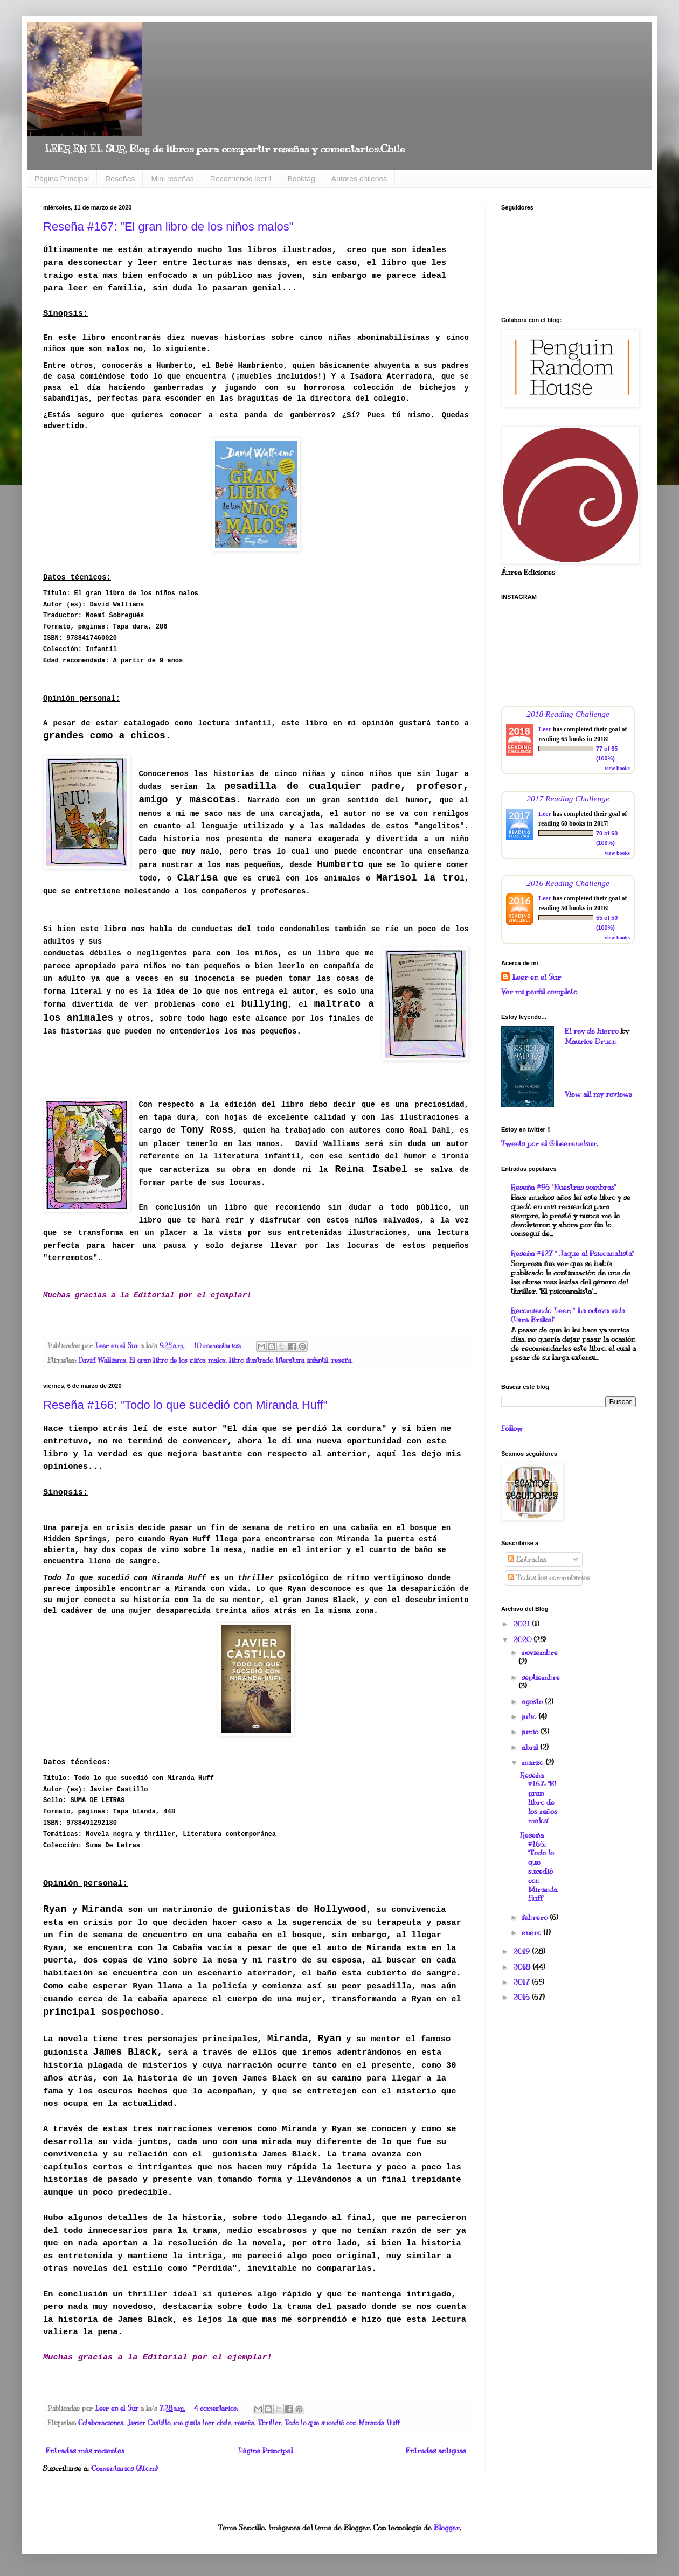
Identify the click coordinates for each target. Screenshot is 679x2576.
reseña (244, 2423)
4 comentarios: (217, 2408)
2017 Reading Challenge (567, 798)
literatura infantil (302, 1360)
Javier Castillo (148, 2423)
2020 (523, 1639)
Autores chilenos (359, 178)
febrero (536, 1917)
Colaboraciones (100, 2423)
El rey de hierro (592, 1031)
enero (532, 1932)
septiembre (541, 1677)
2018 (522, 1967)
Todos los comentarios (549, 1577)
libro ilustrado (251, 1360)
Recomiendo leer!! (241, 178)
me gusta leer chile (202, 2423)
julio (530, 1716)
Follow (512, 1428)
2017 (522, 1982)
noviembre (540, 1652)
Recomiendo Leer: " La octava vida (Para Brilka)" (568, 1315)
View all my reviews (598, 1094)
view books (617, 768)
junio (531, 1731)
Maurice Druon (590, 1041)
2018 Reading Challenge (567, 713)
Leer (544, 729)
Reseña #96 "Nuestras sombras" (563, 1187)
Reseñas (120, 178)
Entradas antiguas (436, 2450)
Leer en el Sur (536, 977)
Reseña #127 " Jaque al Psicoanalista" (572, 1253)
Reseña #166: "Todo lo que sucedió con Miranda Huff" (185, 1405)
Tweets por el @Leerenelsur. (549, 1143)
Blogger (447, 2527)
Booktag (301, 178)
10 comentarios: (218, 1346)
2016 (522, 1997)
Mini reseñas (172, 178)
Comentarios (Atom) (124, 2468)
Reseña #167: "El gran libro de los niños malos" (168, 226)
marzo (533, 1762)
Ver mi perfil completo (539, 991)
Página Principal (61, 178)
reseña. (341, 1360)
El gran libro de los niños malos (177, 1360)
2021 (522, 1624)
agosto (533, 1701)
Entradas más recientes (85, 2450)
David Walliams (102, 1360)
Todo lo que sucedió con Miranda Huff (342, 2423)
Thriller (269, 2423)
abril (531, 1747)
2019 (522, 1951)
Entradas (527, 1559)
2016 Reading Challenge (567, 883)
